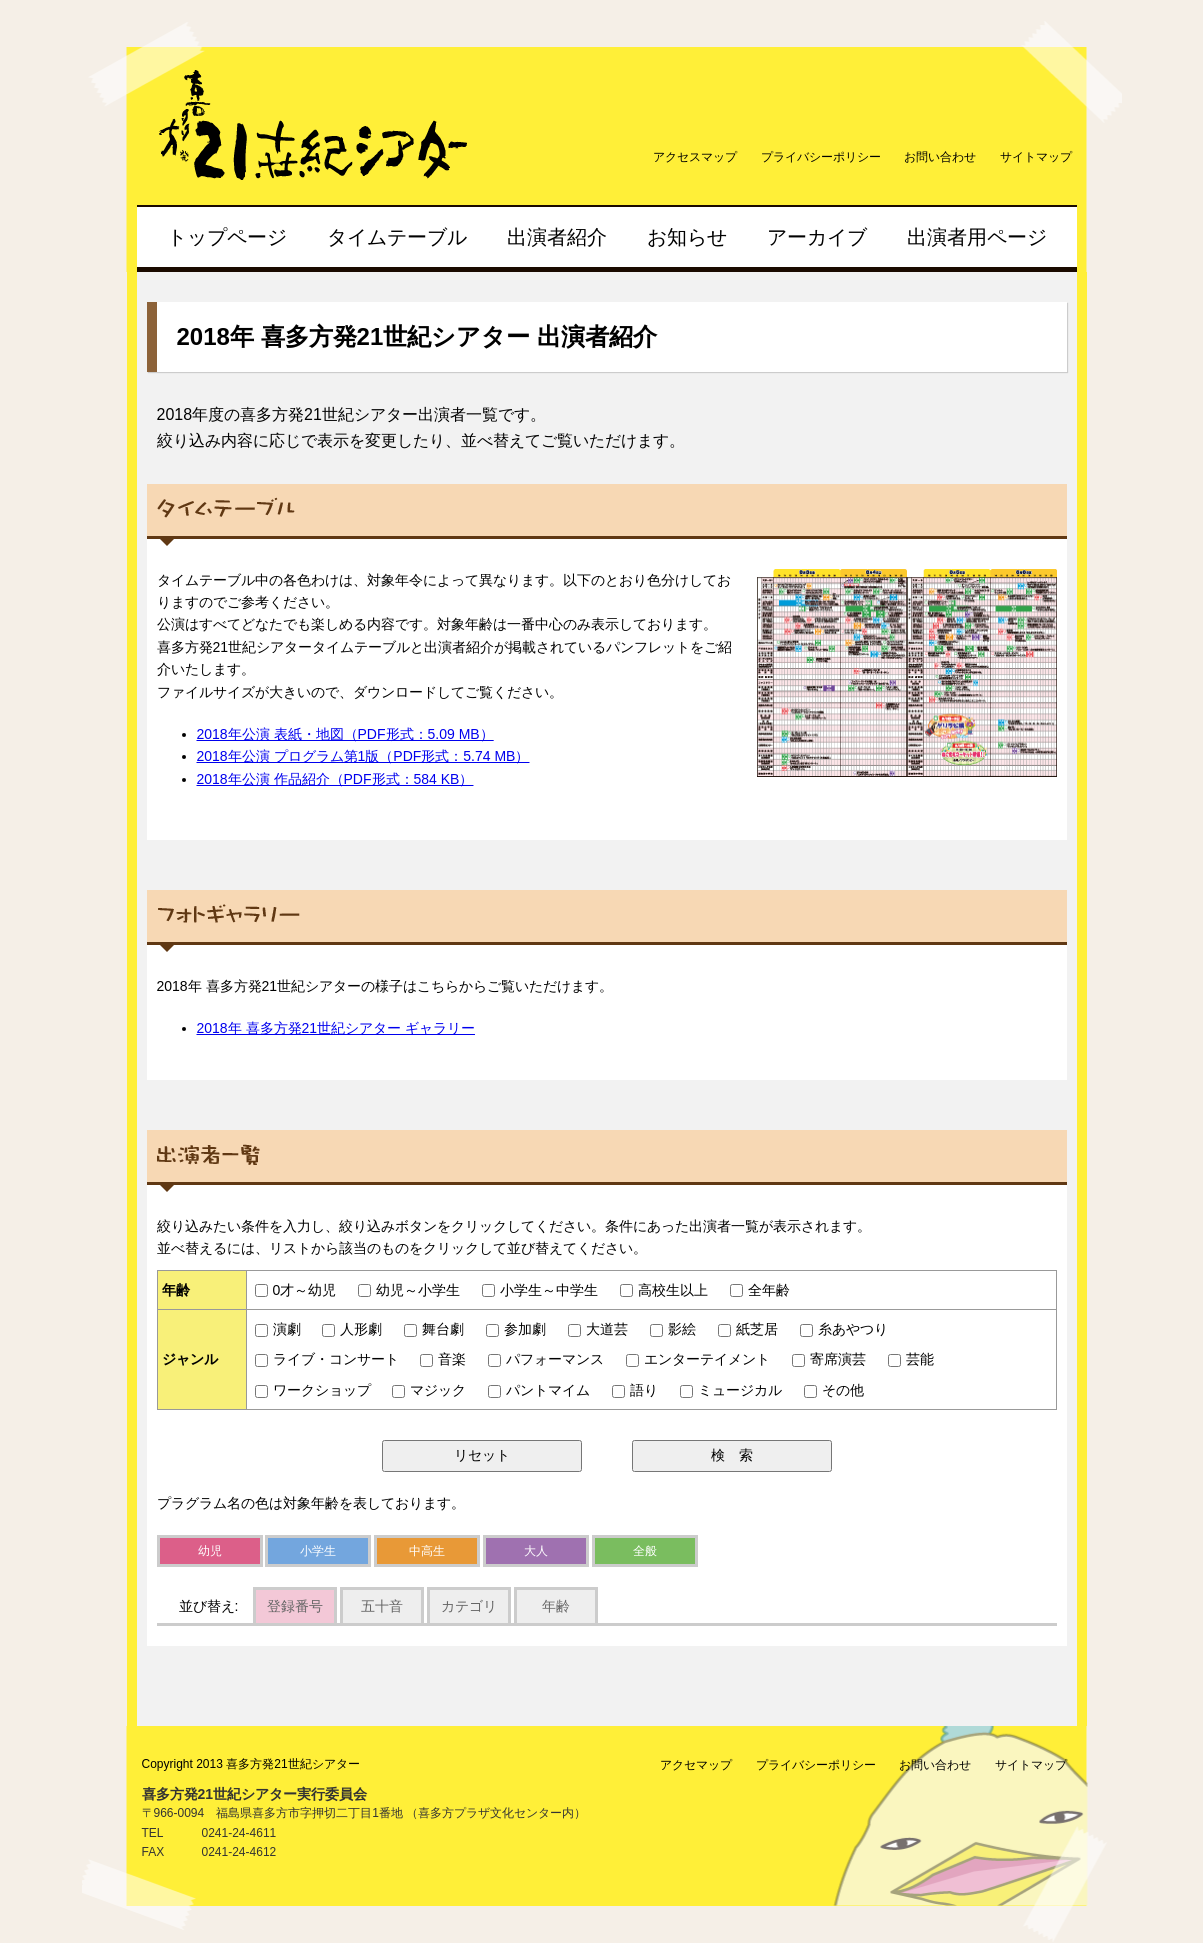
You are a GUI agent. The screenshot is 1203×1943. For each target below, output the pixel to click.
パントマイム (539, 1390)
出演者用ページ (977, 237)
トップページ (227, 237)
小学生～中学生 (540, 1290)
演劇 (278, 1329)
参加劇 (516, 1329)
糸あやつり (844, 1329)
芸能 (911, 1359)
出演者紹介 (557, 237)
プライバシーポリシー (821, 157)
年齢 (556, 1606)
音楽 (443, 1359)
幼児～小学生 (409, 1290)
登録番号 (295, 1606)
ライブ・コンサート (327, 1359)
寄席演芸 (829, 1359)
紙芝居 (748, 1329)
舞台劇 (434, 1329)
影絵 (673, 1329)
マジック (429, 1390)
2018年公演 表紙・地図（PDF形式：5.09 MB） (345, 734)
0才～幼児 (296, 1290)
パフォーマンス (546, 1359)
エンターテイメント (698, 1359)
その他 (834, 1390)
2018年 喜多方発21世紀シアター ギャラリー (336, 1028)
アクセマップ (696, 1765)
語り (635, 1390)
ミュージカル (731, 1390)
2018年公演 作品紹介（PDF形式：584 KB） (335, 779)
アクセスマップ (695, 157)
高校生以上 (664, 1290)
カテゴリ (469, 1606)
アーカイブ (817, 237)
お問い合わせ (940, 157)
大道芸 (598, 1329)
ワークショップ (313, 1390)
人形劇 (352, 1329)
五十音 (382, 1606)
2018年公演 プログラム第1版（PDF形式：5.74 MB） (363, 756)
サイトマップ (1036, 157)
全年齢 (760, 1290)
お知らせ (687, 237)
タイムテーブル (397, 237)
